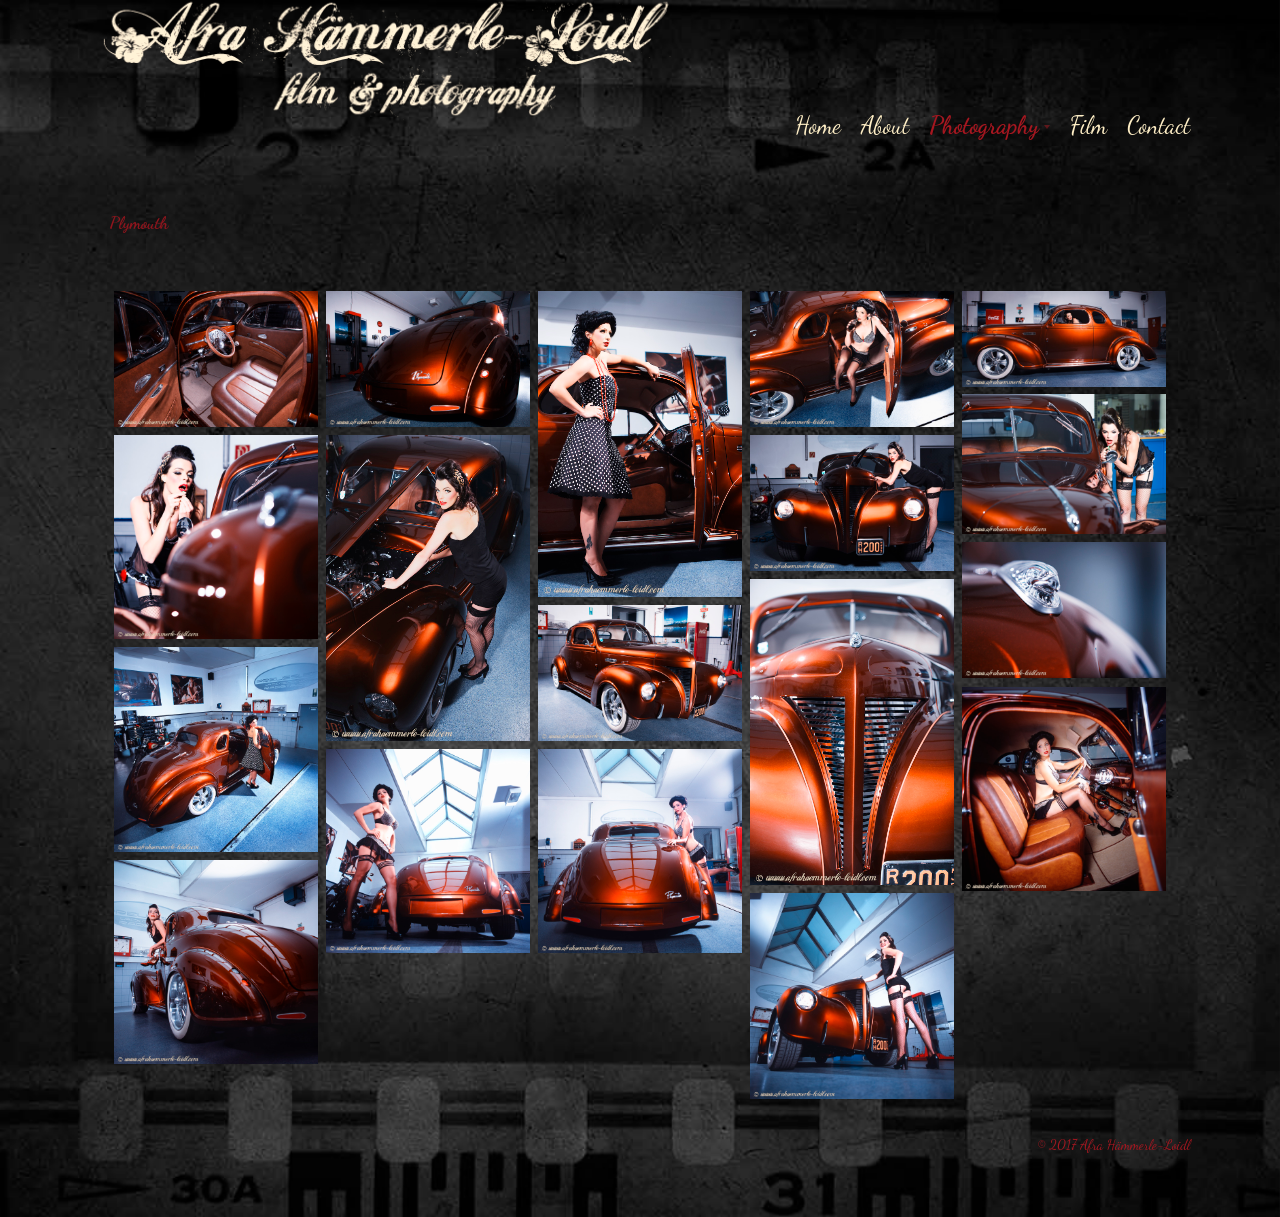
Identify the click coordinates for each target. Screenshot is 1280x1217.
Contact (1158, 125)
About (885, 125)
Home (818, 125)
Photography (984, 125)
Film (1089, 125)
